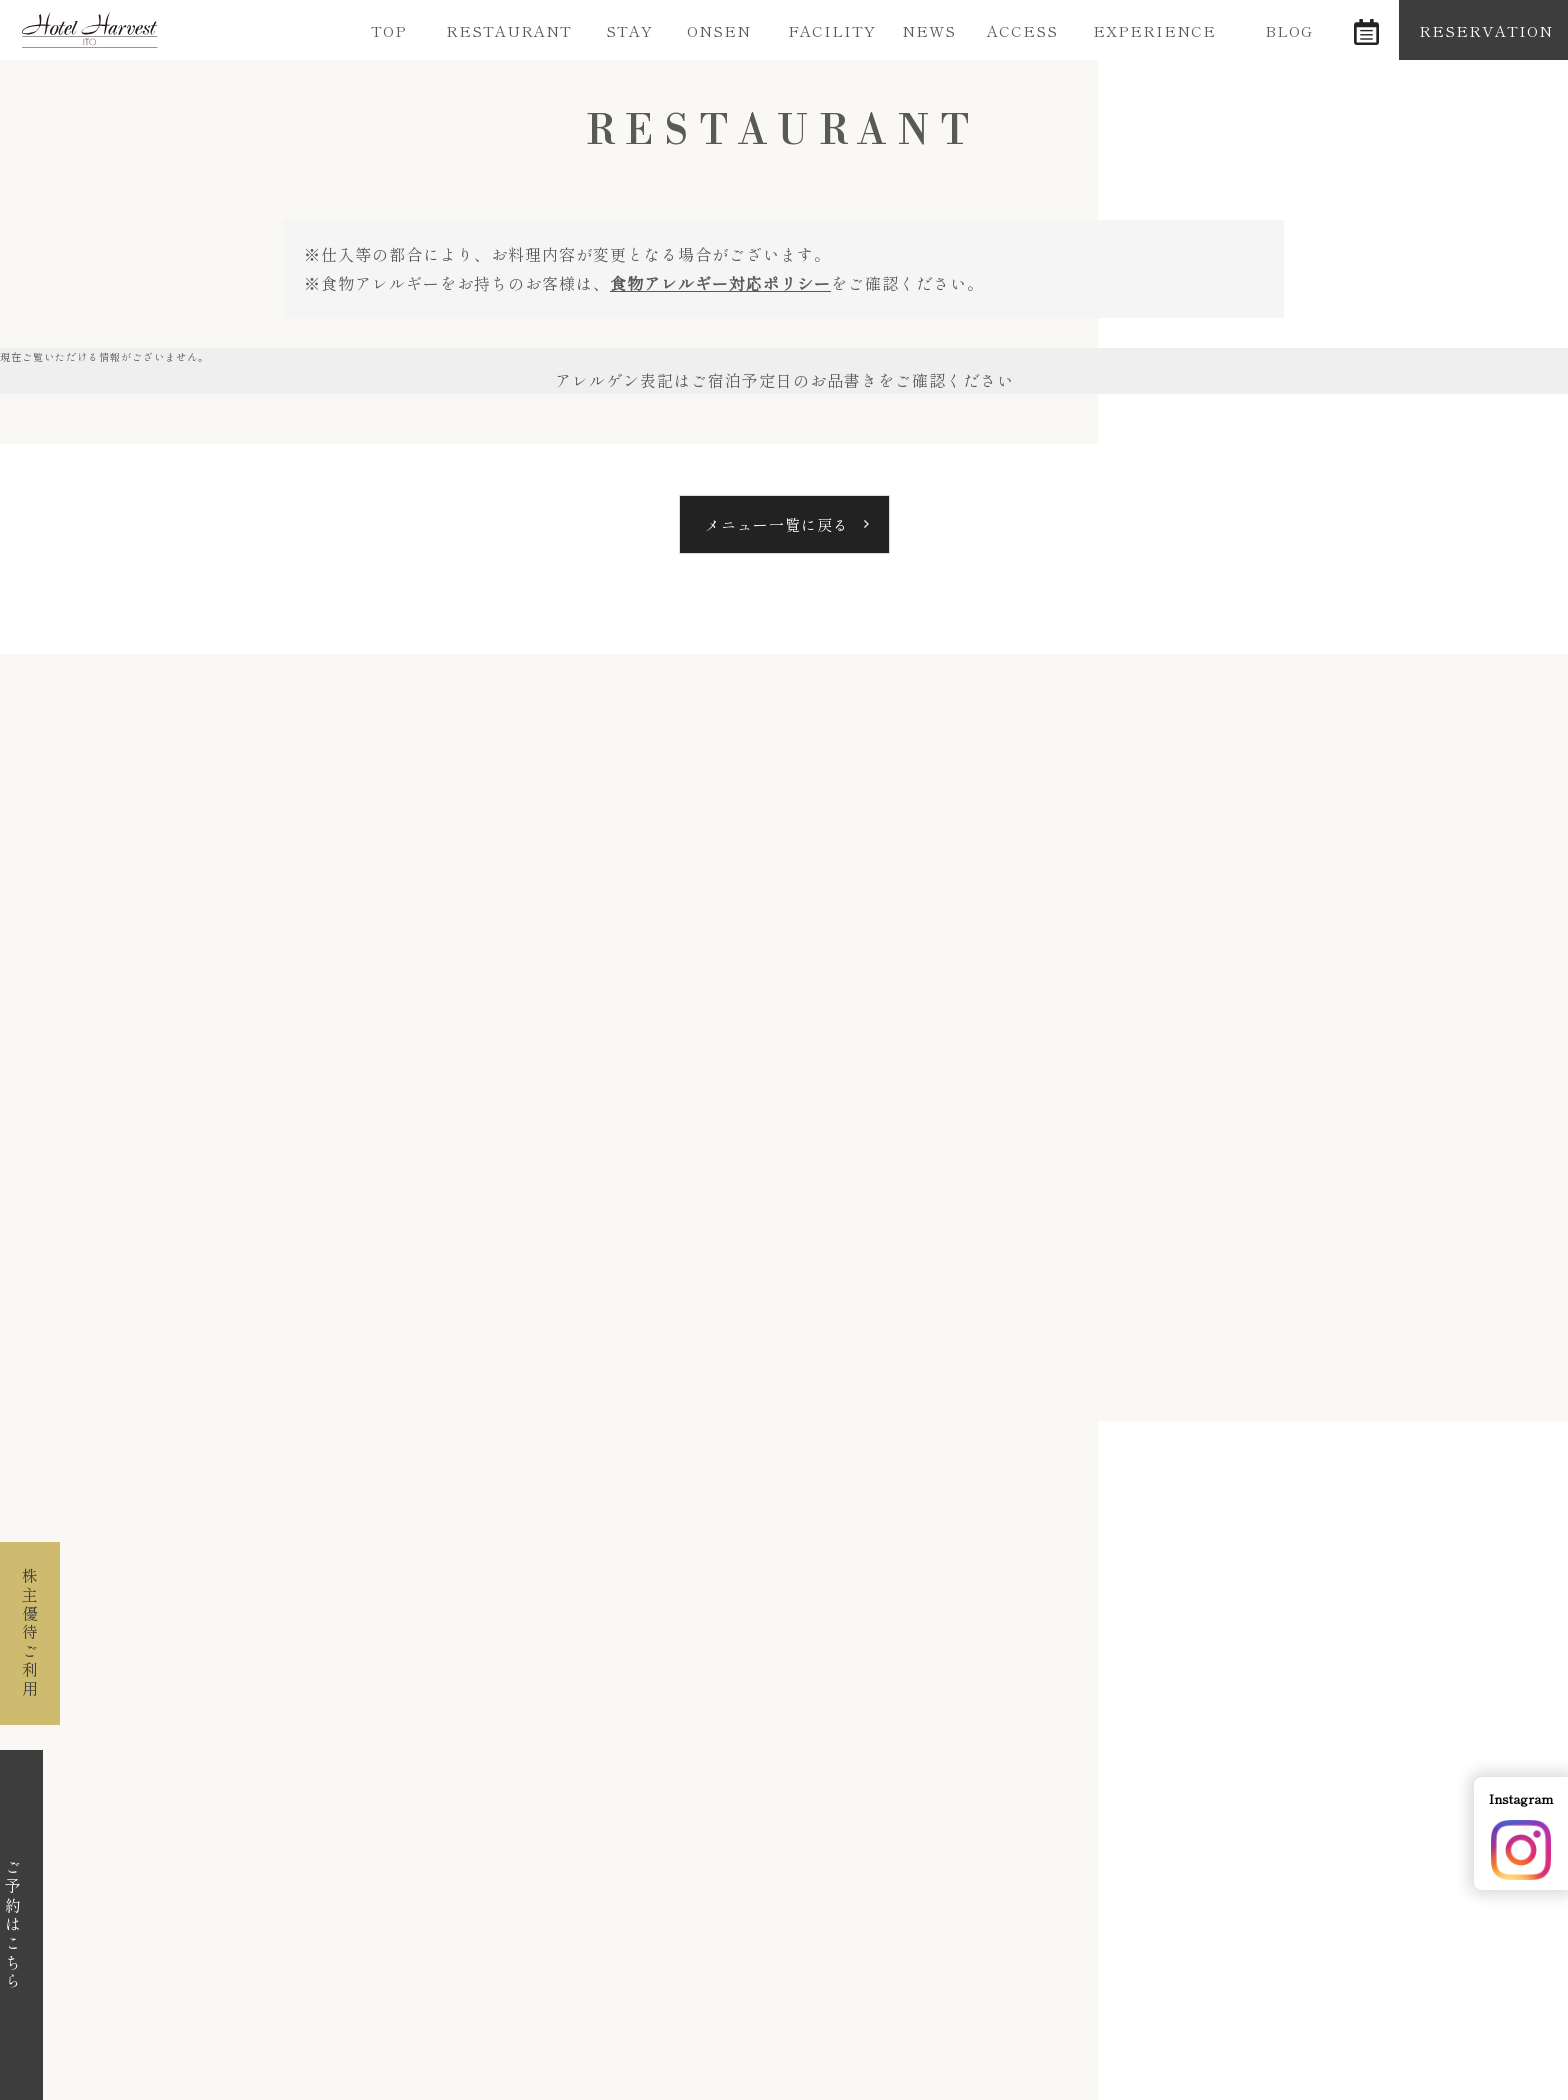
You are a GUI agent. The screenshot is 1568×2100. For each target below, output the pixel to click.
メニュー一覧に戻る (777, 524)
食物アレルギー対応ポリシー (720, 283)
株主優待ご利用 (30, 1633)
